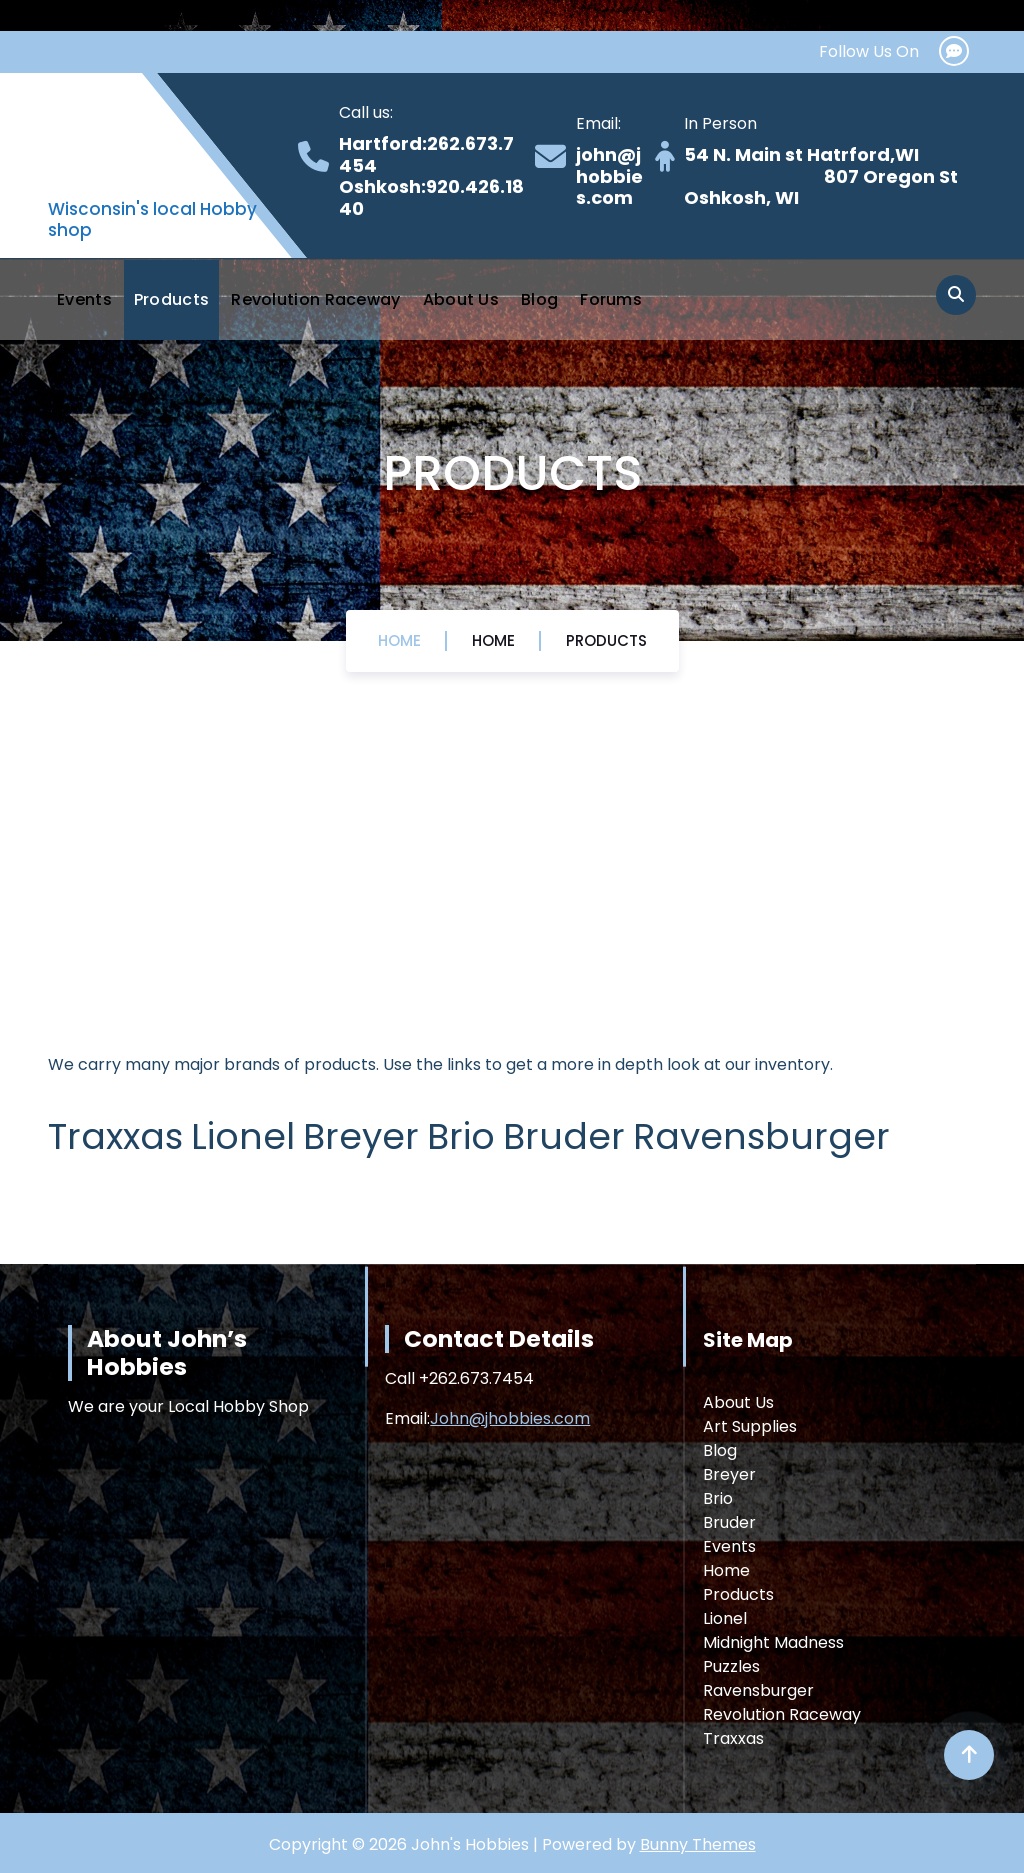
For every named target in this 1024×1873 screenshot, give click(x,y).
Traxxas (733, 1738)
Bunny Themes (698, 1844)
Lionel (725, 1618)
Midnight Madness (773, 1642)
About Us (461, 299)
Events (84, 299)
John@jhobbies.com (510, 1418)
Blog (539, 299)
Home (399, 640)
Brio (718, 1498)
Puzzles (731, 1666)
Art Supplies (750, 1426)
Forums (611, 299)
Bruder (729, 1522)
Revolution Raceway (315, 299)
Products (171, 299)
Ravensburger (758, 1690)
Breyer (729, 1474)
